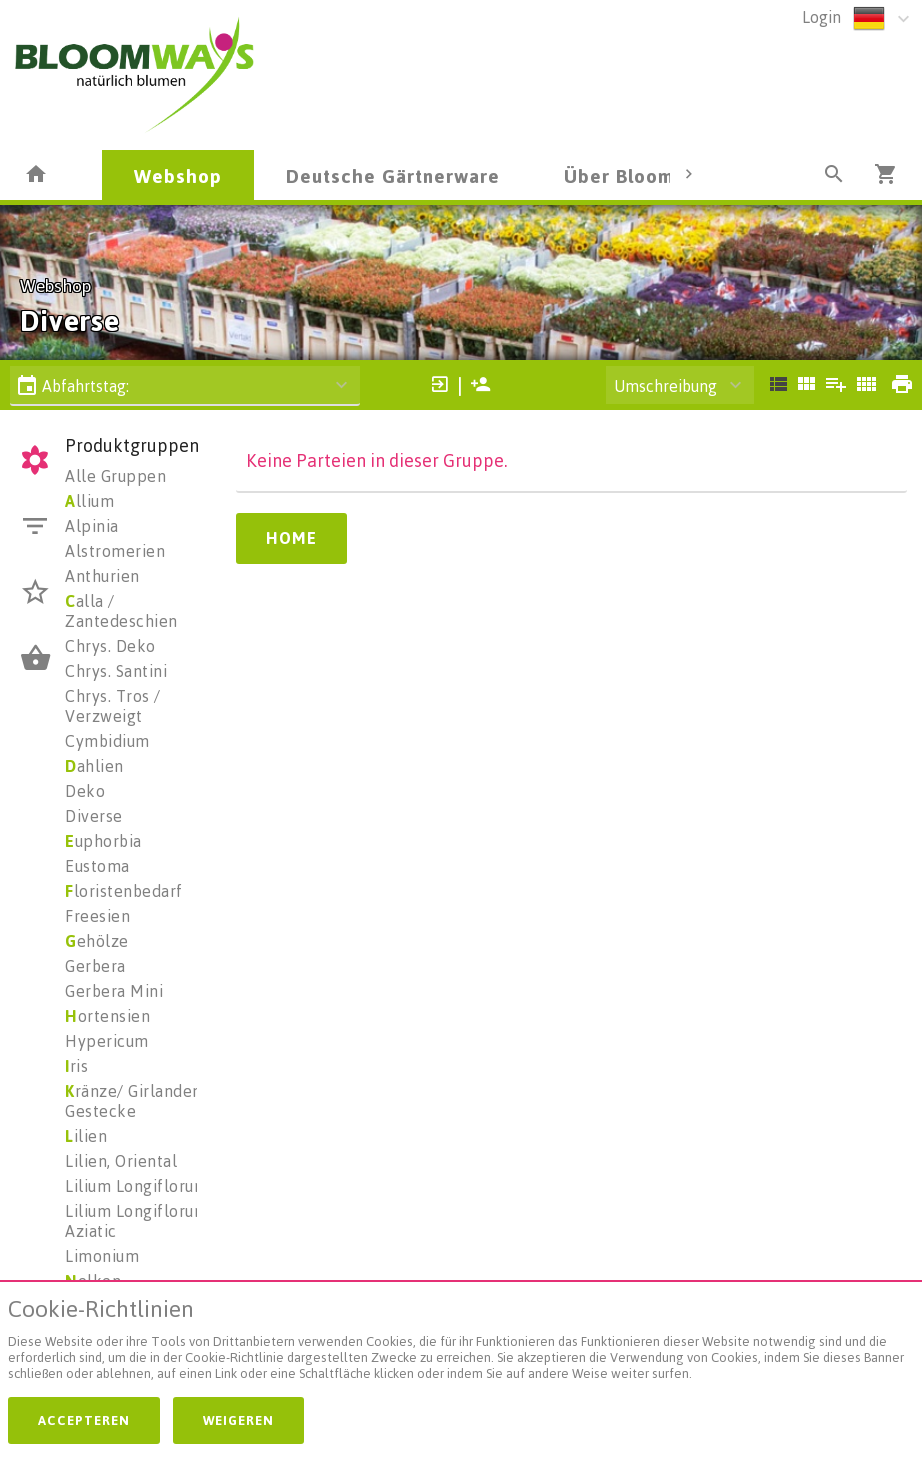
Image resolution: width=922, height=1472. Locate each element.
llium (89, 501)
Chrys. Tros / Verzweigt (113, 706)
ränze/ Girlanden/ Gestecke (136, 1101)
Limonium (102, 1256)
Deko (85, 791)
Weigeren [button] (238, 1420)
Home (291, 538)
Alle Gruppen (115, 476)
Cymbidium (107, 741)
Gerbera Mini (114, 991)
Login (821, 17)
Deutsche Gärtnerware (393, 175)
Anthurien (102, 576)
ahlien (94, 766)
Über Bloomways (642, 175)
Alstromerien (115, 551)
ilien (86, 1136)
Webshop (178, 175)
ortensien (107, 1016)
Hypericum (107, 1041)
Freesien (97, 916)
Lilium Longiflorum (136, 1186)
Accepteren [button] (84, 1420)
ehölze (97, 941)
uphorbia (103, 841)
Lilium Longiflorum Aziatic (136, 1221)
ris (76, 1066)
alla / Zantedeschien (121, 611)
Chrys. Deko (110, 646)
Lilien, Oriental (121, 1161)
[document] (461, 1343)
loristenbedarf (124, 891)
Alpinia (92, 526)
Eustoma (97, 866)
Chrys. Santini (116, 671)
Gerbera (95, 966)
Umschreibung (665, 386)
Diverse (94, 816)
